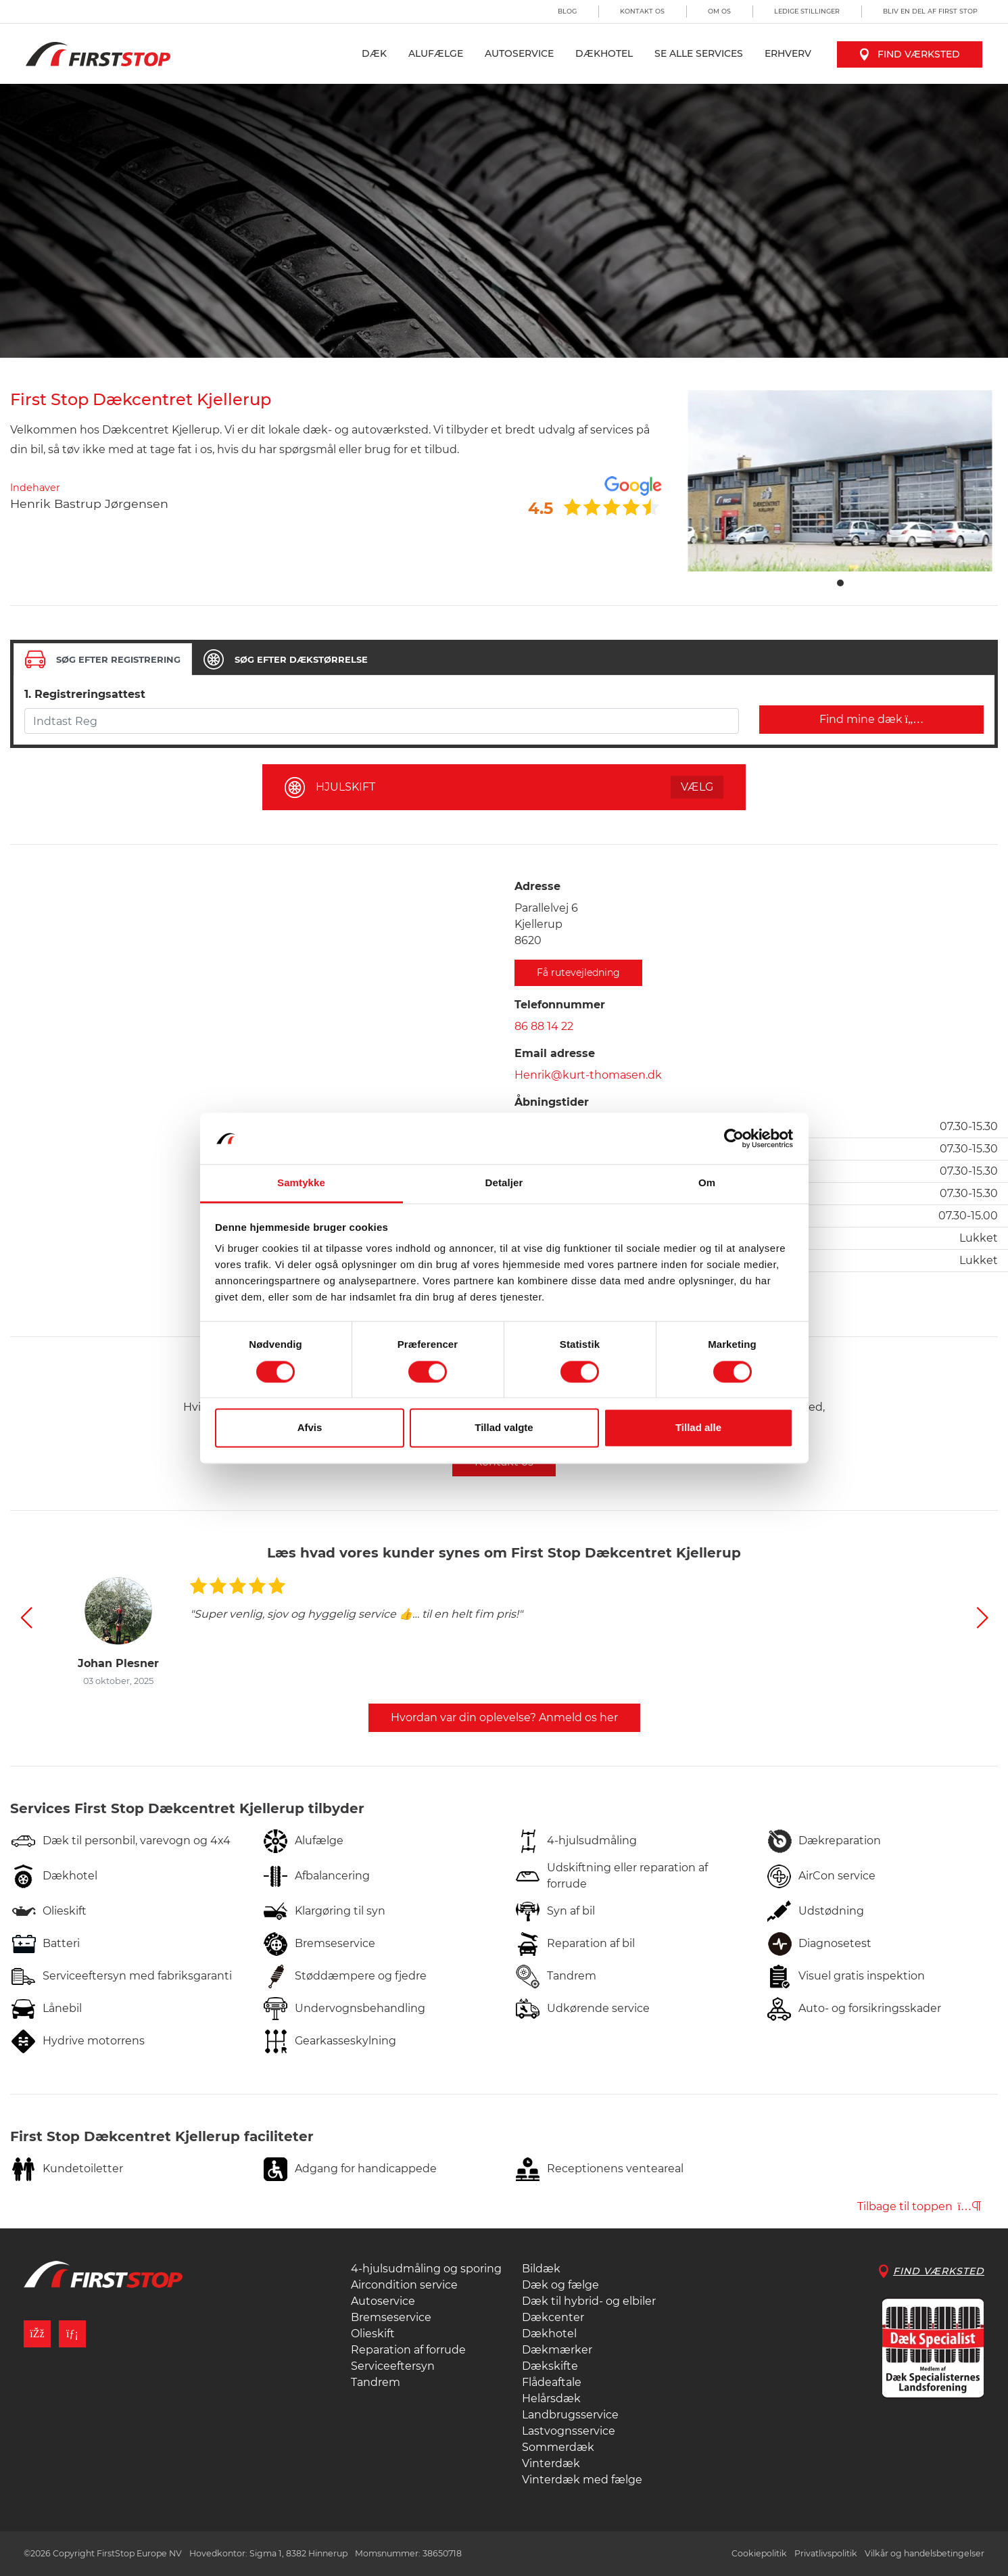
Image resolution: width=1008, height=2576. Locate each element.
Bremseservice (391, 2317)
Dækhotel (604, 53)
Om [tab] (706, 1183)
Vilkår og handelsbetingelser (924, 2553)
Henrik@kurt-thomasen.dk (588, 1075)
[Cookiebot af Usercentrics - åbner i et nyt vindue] (734, 1138)
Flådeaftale (551, 2382)
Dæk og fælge (560, 2284)
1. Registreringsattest (84, 694)
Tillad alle (698, 1428)
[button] (26, 1618)
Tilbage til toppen (919, 2206)
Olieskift (373, 2333)
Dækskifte (550, 2366)
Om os (719, 11)
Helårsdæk (551, 2398)
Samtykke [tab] (301, 1183)
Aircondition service (404, 2284)
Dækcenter (553, 2317)
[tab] (103, 659)
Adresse (537, 886)
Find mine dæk (871, 719)
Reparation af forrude (408, 2349)
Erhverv (788, 53)
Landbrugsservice (570, 2414)
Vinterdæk (551, 2463)
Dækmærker (557, 2349)
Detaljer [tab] (504, 1183)
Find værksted (909, 54)
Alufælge (435, 53)
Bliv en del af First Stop (930, 11)
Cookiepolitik (759, 2553)
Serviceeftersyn (393, 2366)
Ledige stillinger (807, 11)
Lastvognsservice (568, 2431)
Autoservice (519, 53)
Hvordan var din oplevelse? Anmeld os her (504, 1717)
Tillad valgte (504, 1428)
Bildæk (541, 2268)
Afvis (309, 1428)
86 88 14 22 (543, 1026)
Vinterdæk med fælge (582, 2479)
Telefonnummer (559, 1004)
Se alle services (698, 53)
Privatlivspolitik (825, 2553)
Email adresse (554, 1053)
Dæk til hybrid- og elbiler (589, 2301)
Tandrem (375, 2382)
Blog (567, 11)
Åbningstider (551, 1102)
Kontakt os (642, 11)
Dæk (374, 53)
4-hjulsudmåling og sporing (426, 2268)
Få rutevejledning (578, 972)
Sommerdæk (558, 2447)
